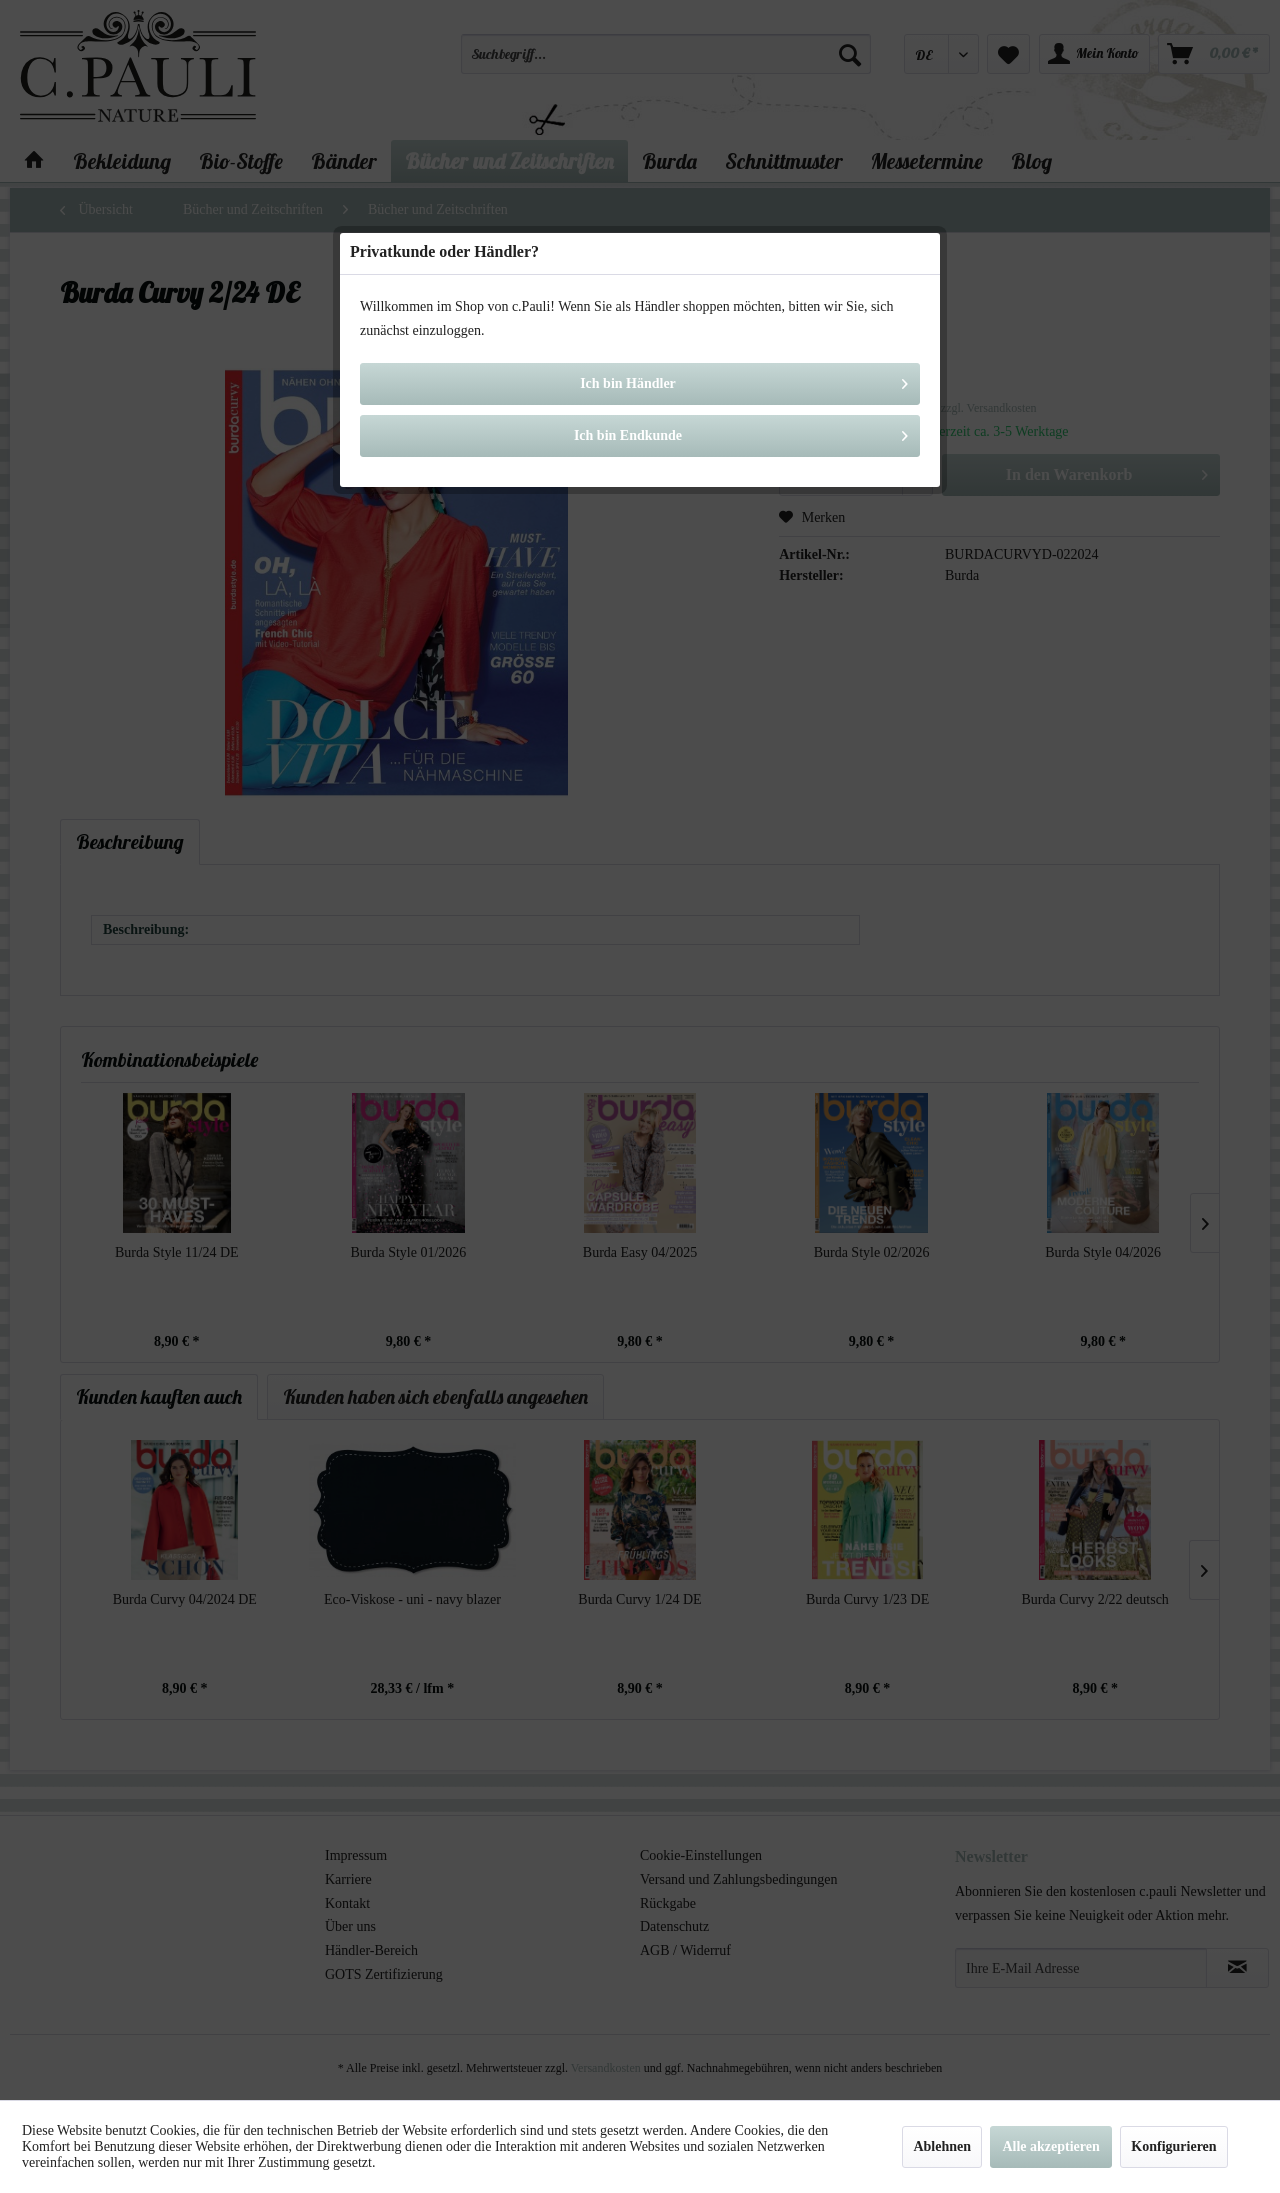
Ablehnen (942, 2146)
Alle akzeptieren (1050, 2146)
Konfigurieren (1173, 2146)
